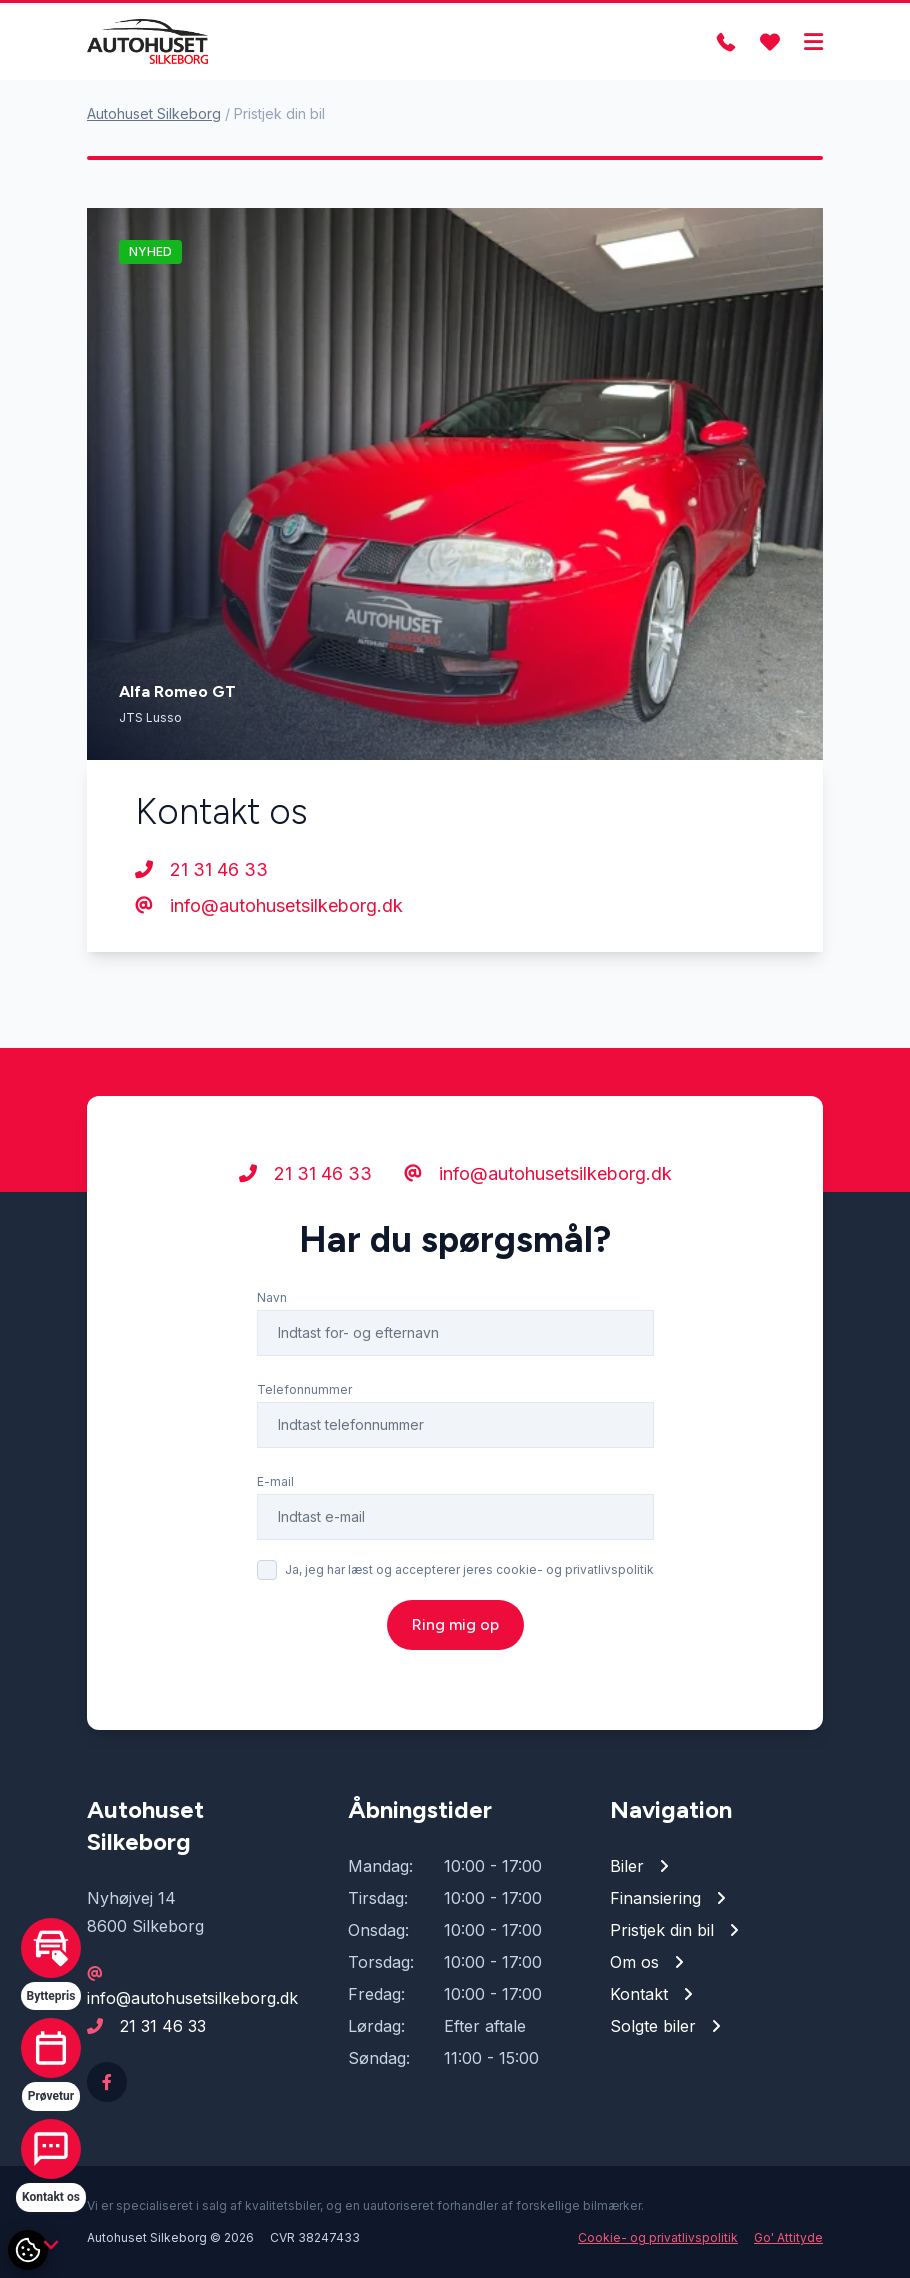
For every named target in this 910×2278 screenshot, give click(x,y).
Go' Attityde (788, 2237)
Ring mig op (455, 1624)
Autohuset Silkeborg (154, 113)
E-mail (275, 1481)
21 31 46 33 (201, 869)
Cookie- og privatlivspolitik (658, 2237)
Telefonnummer (304, 1389)
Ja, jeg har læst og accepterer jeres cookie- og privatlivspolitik (469, 1569)
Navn (272, 1297)
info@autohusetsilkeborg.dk (269, 905)
